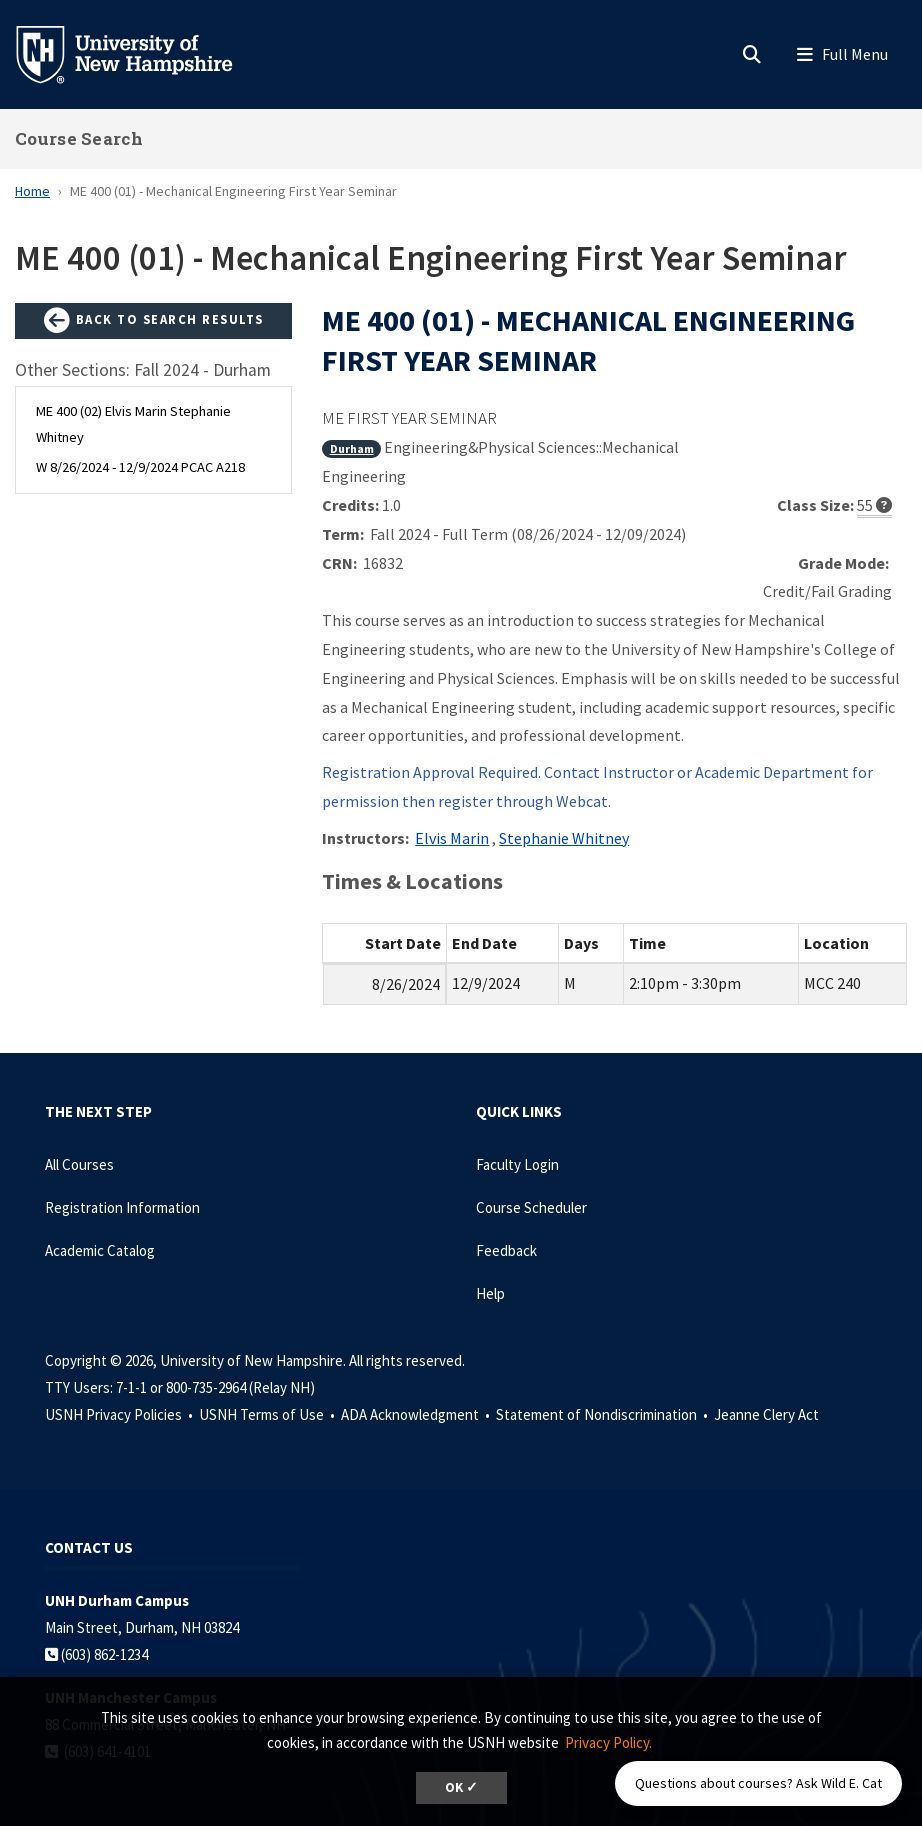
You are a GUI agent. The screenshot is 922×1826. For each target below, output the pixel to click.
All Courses (79, 1164)
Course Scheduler (531, 1207)
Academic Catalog (100, 1250)
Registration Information (122, 1207)
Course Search (79, 138)
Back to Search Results (154, 321)
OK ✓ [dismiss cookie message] (461, 1787)
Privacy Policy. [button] (608, 1742)
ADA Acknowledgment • (417, 1414)
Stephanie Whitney (564, 838)
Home (32, 191)
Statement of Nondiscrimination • (603, 1414)
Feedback (506, 1250)
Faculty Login (517, 1164)
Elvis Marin (452, 838)
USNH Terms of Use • (268, 1414)
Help (490, 1293)
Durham (352, 448)
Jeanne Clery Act (766, 1414)
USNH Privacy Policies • (120, 1414)
